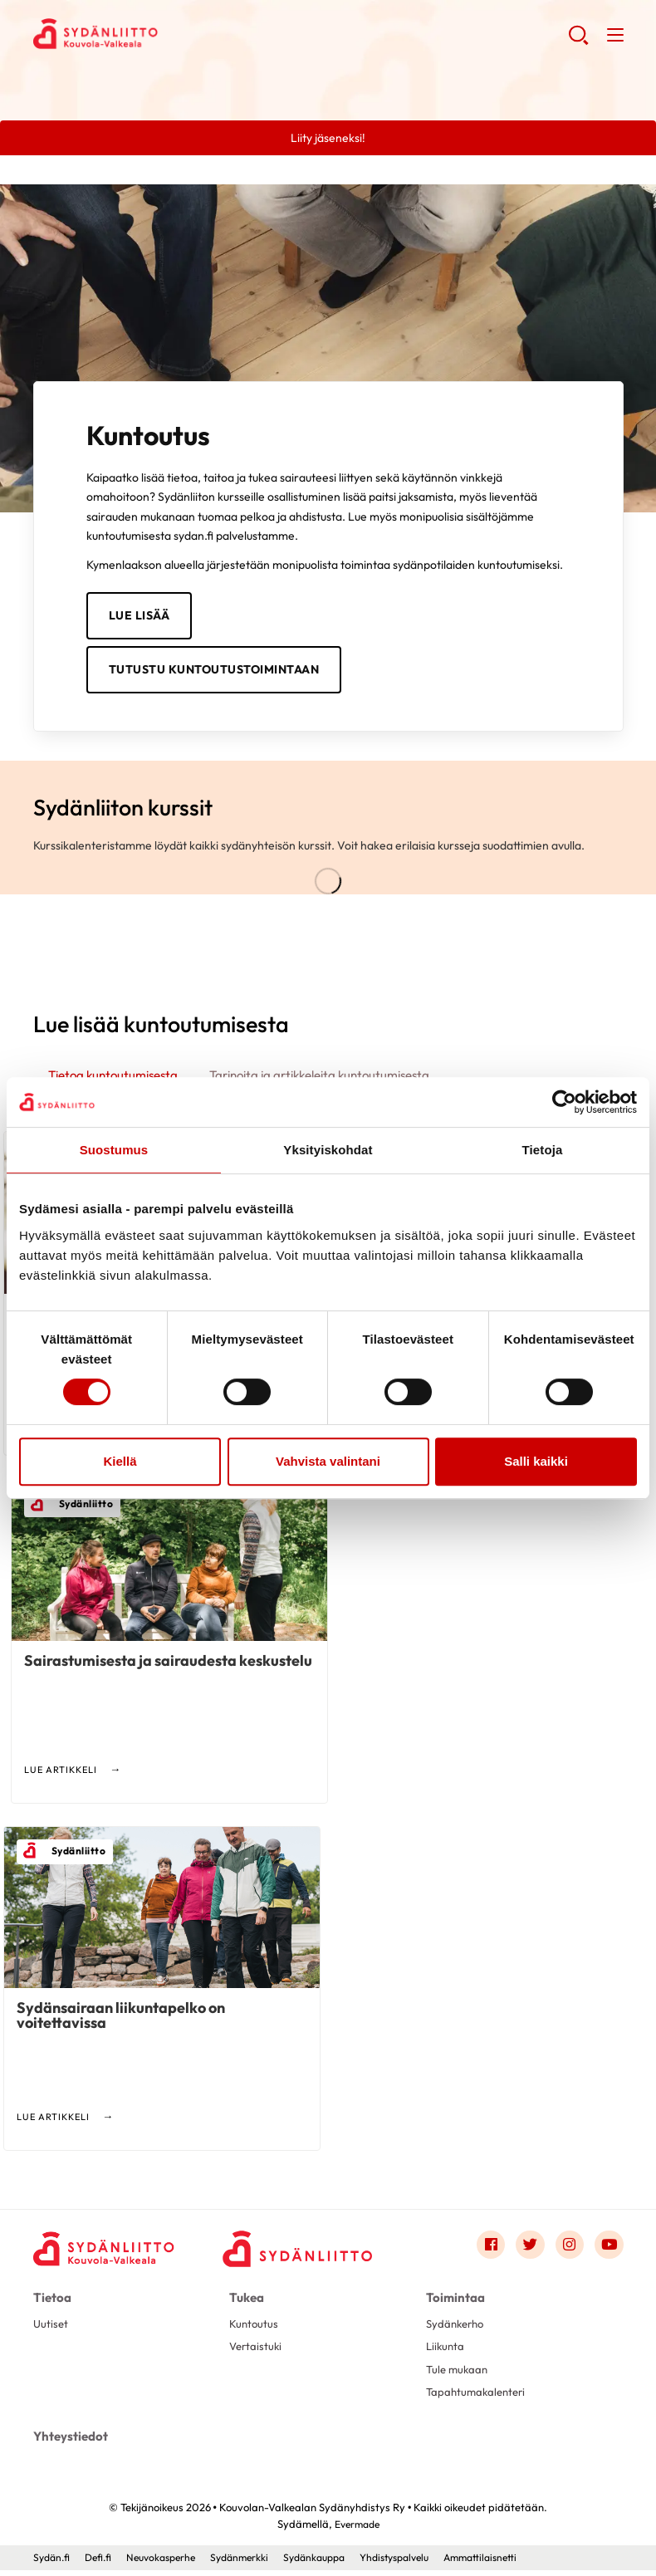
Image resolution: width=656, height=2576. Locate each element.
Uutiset (51, 2329)
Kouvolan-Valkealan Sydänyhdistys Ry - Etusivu (166, 34)
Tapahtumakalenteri (478, 2400)
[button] (577, 41)
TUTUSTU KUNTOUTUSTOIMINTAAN (214, 671)
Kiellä (119, 1461)
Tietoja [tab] (542, 1150)
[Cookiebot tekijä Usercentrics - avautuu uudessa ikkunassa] (564, 1102)
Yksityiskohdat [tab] (327, 1150)
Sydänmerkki (254, 2563)
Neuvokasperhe (170, 2563)
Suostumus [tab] (114, 1150)
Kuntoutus (254, 2329)
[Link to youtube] (609, 2251)
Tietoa (51, 2303)
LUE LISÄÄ (139, 616)
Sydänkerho (457, 2329)
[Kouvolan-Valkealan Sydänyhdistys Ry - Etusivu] (108, 2255)
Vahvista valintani (328, 1461)
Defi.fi (102, 2563)
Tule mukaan (459, 2377)
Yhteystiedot (68, 2443)
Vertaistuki (257, 2353)
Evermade (356, 2530)
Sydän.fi (53, 2563)
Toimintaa (453, 2303)
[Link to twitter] (527, 2251)
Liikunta (446, 2353)
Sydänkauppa (334, 2563)
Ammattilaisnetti (515, 2563)
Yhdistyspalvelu (422, 2563)
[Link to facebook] (487, 2251)
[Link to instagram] (568, 2251)
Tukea (245, 2303)
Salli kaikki (536, 1461)
